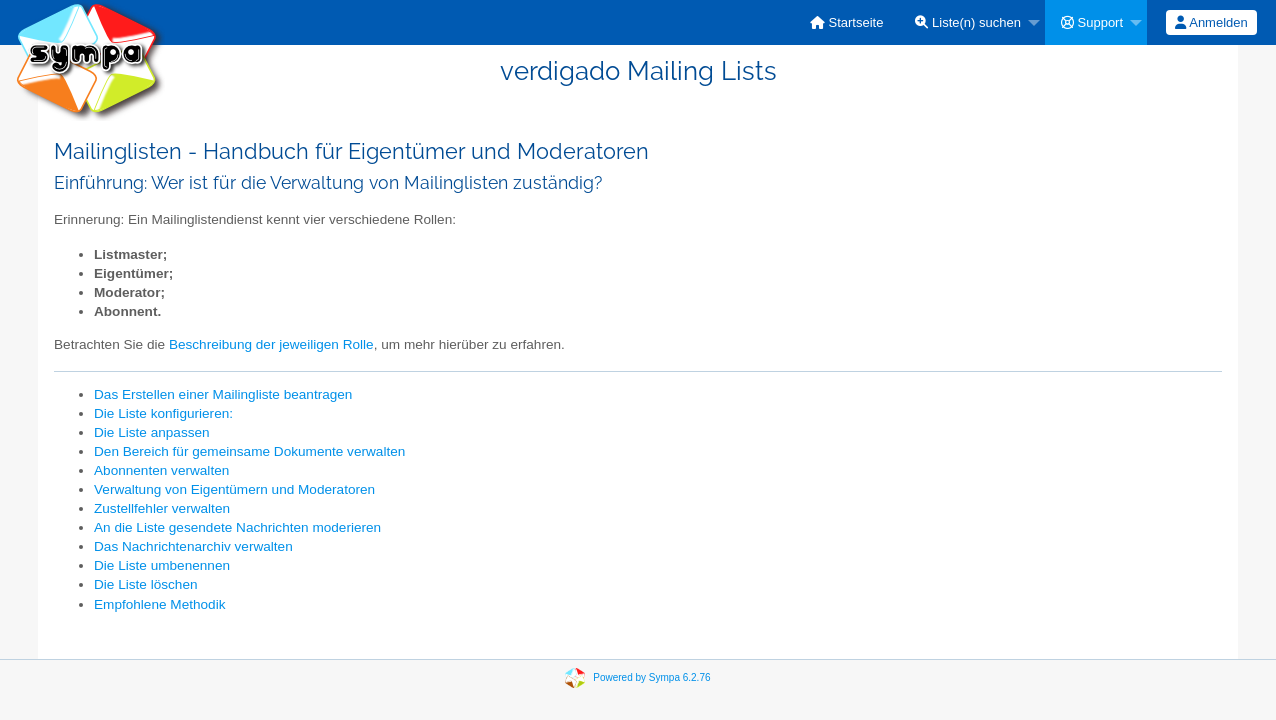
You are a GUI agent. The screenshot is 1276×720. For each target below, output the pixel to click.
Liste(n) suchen (968, 22)
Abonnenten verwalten (161, 470)
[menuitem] (847, 22)
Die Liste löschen (146, 584)
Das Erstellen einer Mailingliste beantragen (223, 394)
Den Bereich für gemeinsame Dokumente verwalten (249, 451)
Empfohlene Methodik (159, 604)
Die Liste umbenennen (162, 565)
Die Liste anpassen (152, 432)
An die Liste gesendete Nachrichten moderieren (237, 527)
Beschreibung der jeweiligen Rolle (271, 344)
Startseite (847, 22)
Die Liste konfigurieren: (163, 413)
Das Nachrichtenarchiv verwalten (193, 546)
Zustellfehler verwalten (162, 508)
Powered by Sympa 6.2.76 (651, 677)
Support (1092, 22)
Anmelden (1211, 22)
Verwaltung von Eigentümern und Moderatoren (234, 489)
